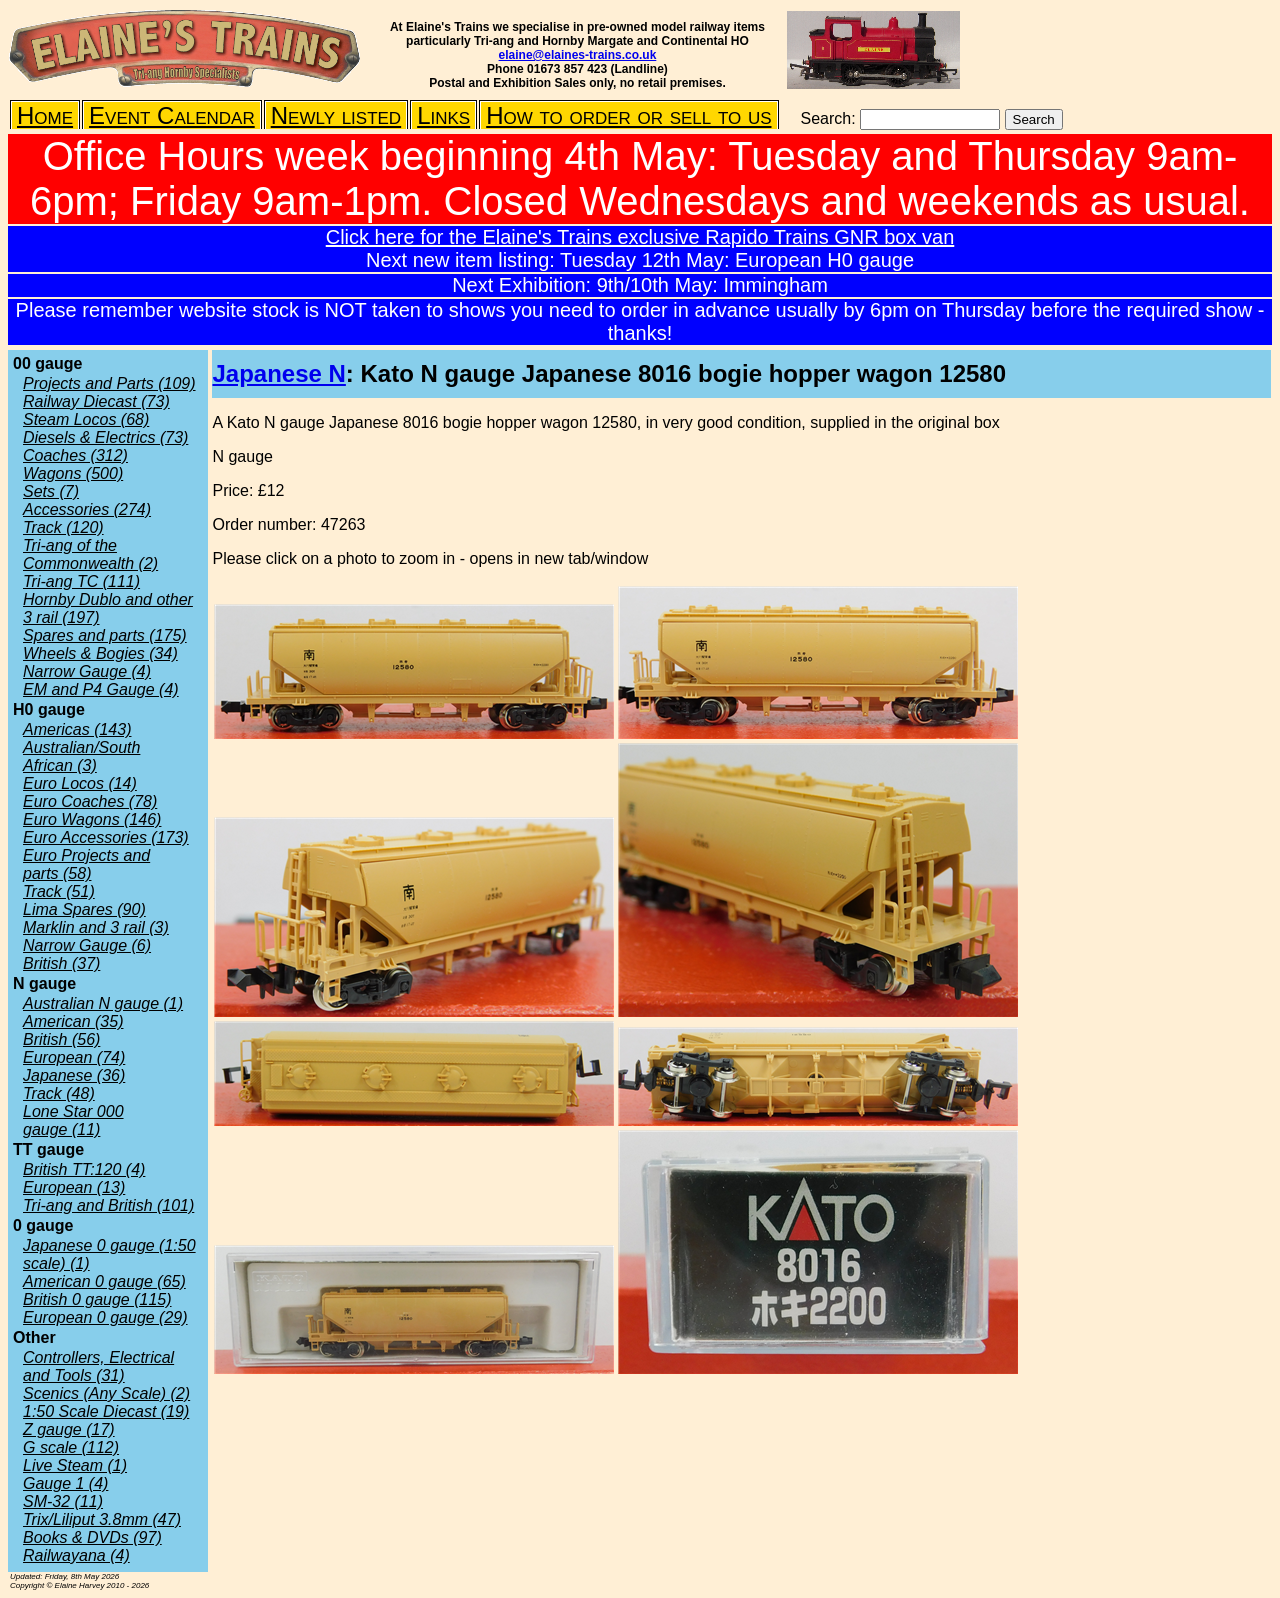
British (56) (61, 1039)
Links (443, 115)
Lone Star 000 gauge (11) (73, 1120)
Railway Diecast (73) (96, 401)
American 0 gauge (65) (104, 1281)
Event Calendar (172, 115)
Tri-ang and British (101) (108, 1205)
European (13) (74, 1187)
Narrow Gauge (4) (87, 671)
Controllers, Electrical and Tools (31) (98, 1366)
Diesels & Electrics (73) (105, 437)
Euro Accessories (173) (106, 837)
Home (45, 115)
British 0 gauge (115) (97, 1299)
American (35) (73, 1021)
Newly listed (336, 115)
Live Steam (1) (75, 1465)
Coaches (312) (75, 455)
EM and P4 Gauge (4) (101, 689)
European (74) (74, 1057)
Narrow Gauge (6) (87, 945)
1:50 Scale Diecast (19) (106, 1411)
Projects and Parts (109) (109, 383)
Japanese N (278, 373)
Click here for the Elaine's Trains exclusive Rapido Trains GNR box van (640, 237)
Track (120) (63, 527)
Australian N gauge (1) (103, 1003)
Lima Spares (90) (84, 909)
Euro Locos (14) (80, 783)
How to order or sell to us (628, 115)
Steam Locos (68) (86, 419)
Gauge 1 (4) (65, 1483)
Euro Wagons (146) (92, 819)
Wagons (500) (73, 473)
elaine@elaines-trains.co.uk (578, 55)
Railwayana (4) (76, 1555)
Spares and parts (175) (105, 635)
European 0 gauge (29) (105, 1317)
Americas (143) (77, 729)
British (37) (61, 963)
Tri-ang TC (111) (81, 581)
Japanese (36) (74, 1075)
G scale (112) (71, 1447)
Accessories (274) (87, 509)
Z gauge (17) (69, 1429)
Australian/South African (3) (81, 756)
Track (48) (59, 1093)
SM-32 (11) (63, 1501)
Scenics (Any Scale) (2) (106, 1393)
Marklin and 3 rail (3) (96, 927)
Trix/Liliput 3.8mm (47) (102, 1519)
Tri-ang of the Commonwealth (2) (90, 554)
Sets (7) (51, 491)
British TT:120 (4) (84, 1169)
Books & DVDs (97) (92, 1537)
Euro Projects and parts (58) (86, 864)
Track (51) (59, 891)
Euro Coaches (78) (90, 801)
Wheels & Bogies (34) (100, 653)
